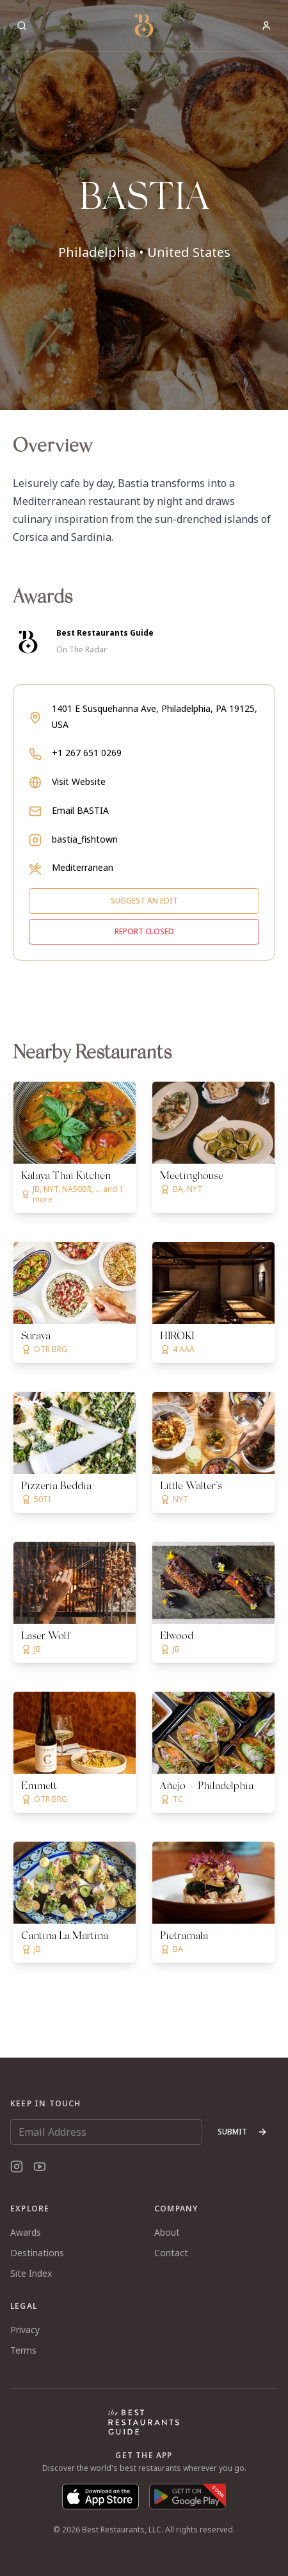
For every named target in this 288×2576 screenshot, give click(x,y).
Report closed (144, 931)
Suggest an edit (144, 900)
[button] (144, 205)
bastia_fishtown (85, 839)
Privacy (25, 2330)
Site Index (31, 2273)
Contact (171, 2253)
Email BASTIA (80, 810)
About (167, 2232)
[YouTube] (39, 2166)
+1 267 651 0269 (87, 753)
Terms (23, 2350)
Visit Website (79, 781)
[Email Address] (106, 2132)
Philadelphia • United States (144, 252)
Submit (243, 2131)
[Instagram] (16, 2166)
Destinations (37, 2253)
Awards (25, 2232)
